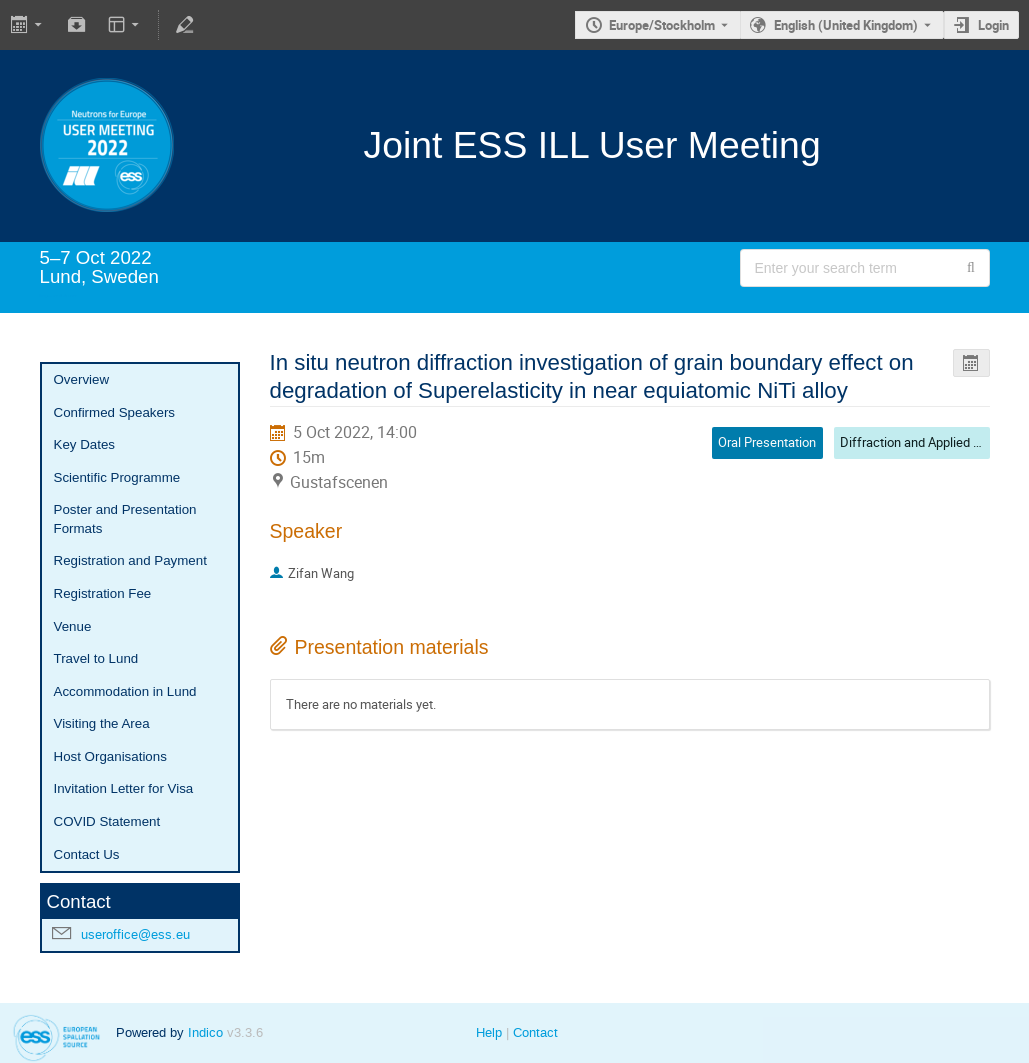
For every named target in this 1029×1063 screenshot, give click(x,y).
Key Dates (85, 444)
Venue (73, 626)
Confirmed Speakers (115, 412)
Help (489, 1032)
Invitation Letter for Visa (124, 788)
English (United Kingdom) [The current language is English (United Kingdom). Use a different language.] (846, 25)
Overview (82, 379)
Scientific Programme (117, 477)
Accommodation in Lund (125, 691)
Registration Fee (103, 593)
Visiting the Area (102, 723)
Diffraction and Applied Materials (933, 442)
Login (993, 25)
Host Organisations (110, 756)
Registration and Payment (130, 560)
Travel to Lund (96, 658)
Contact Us (87, 854)
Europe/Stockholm (662, 25)
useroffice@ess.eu (135, 934)
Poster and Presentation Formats (125, 519)
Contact (535, 1032)
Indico (205, 1032)
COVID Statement (107, 821)
